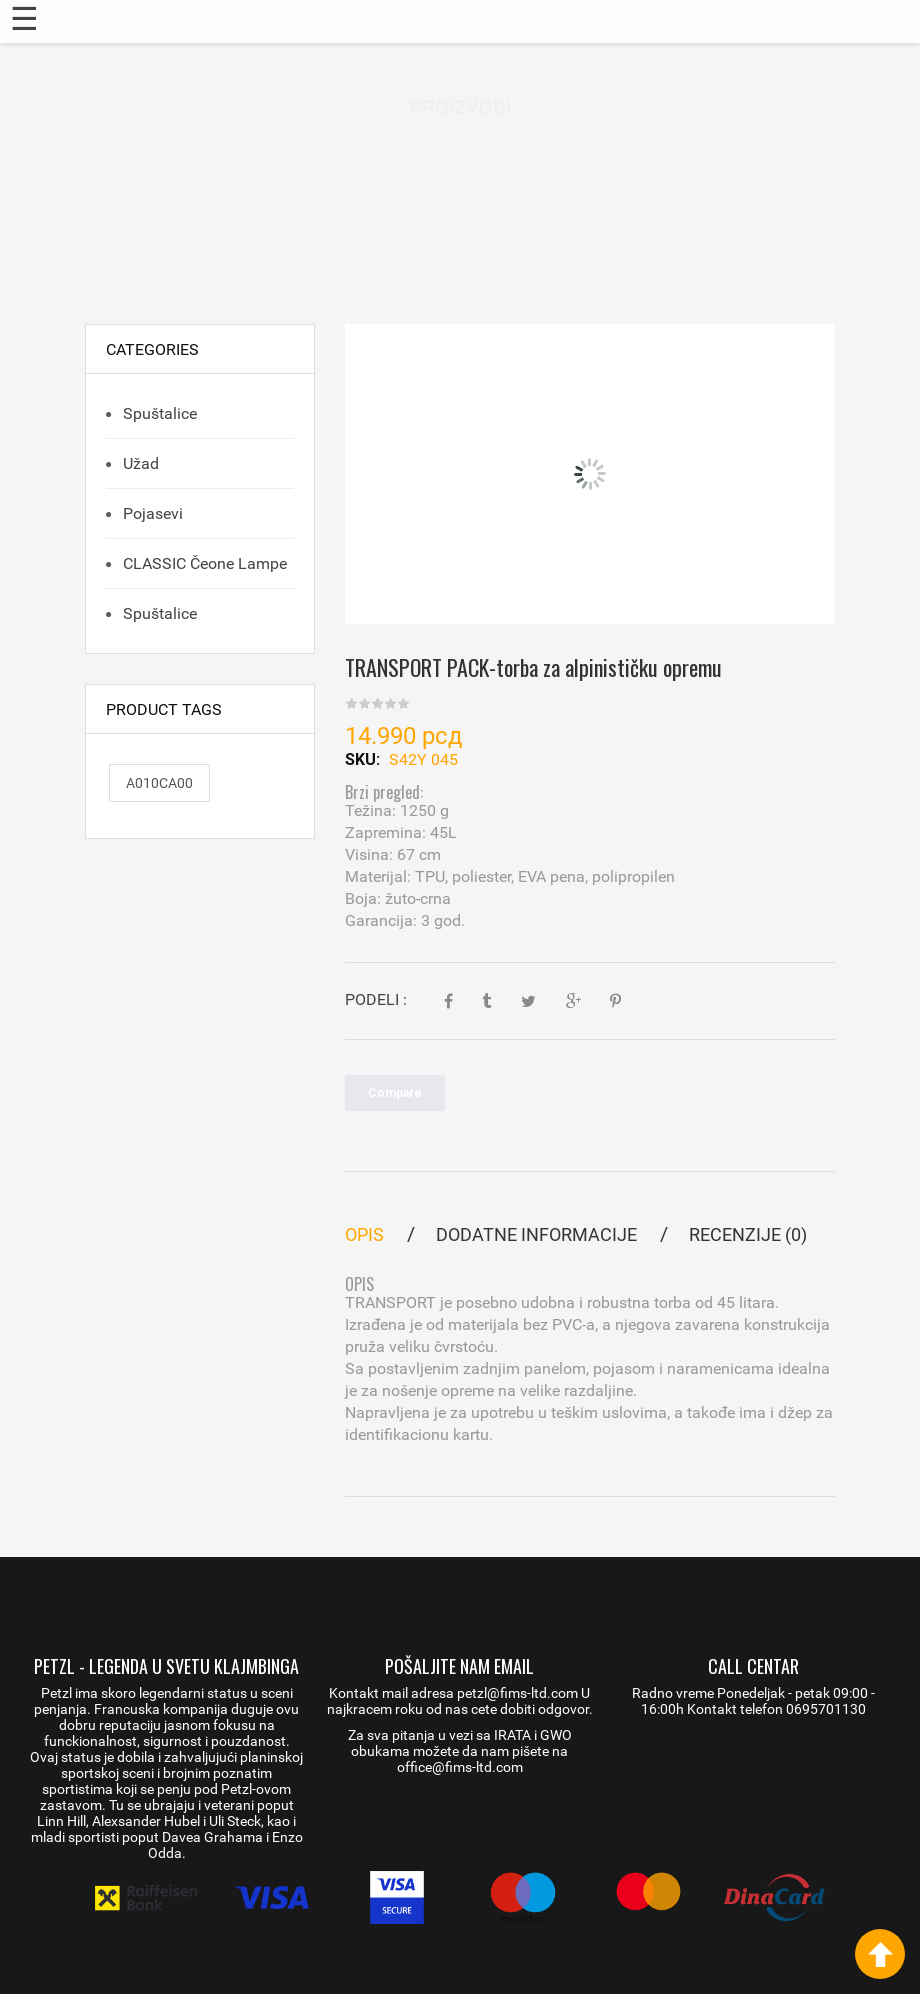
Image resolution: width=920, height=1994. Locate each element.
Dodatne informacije (536, 1234)
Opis (364, 1234)
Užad (139, 463)
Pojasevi (151, 513)
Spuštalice (158, 413)
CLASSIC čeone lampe (203, 563)
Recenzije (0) (748, 1234)
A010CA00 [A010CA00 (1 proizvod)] (159, 783)
